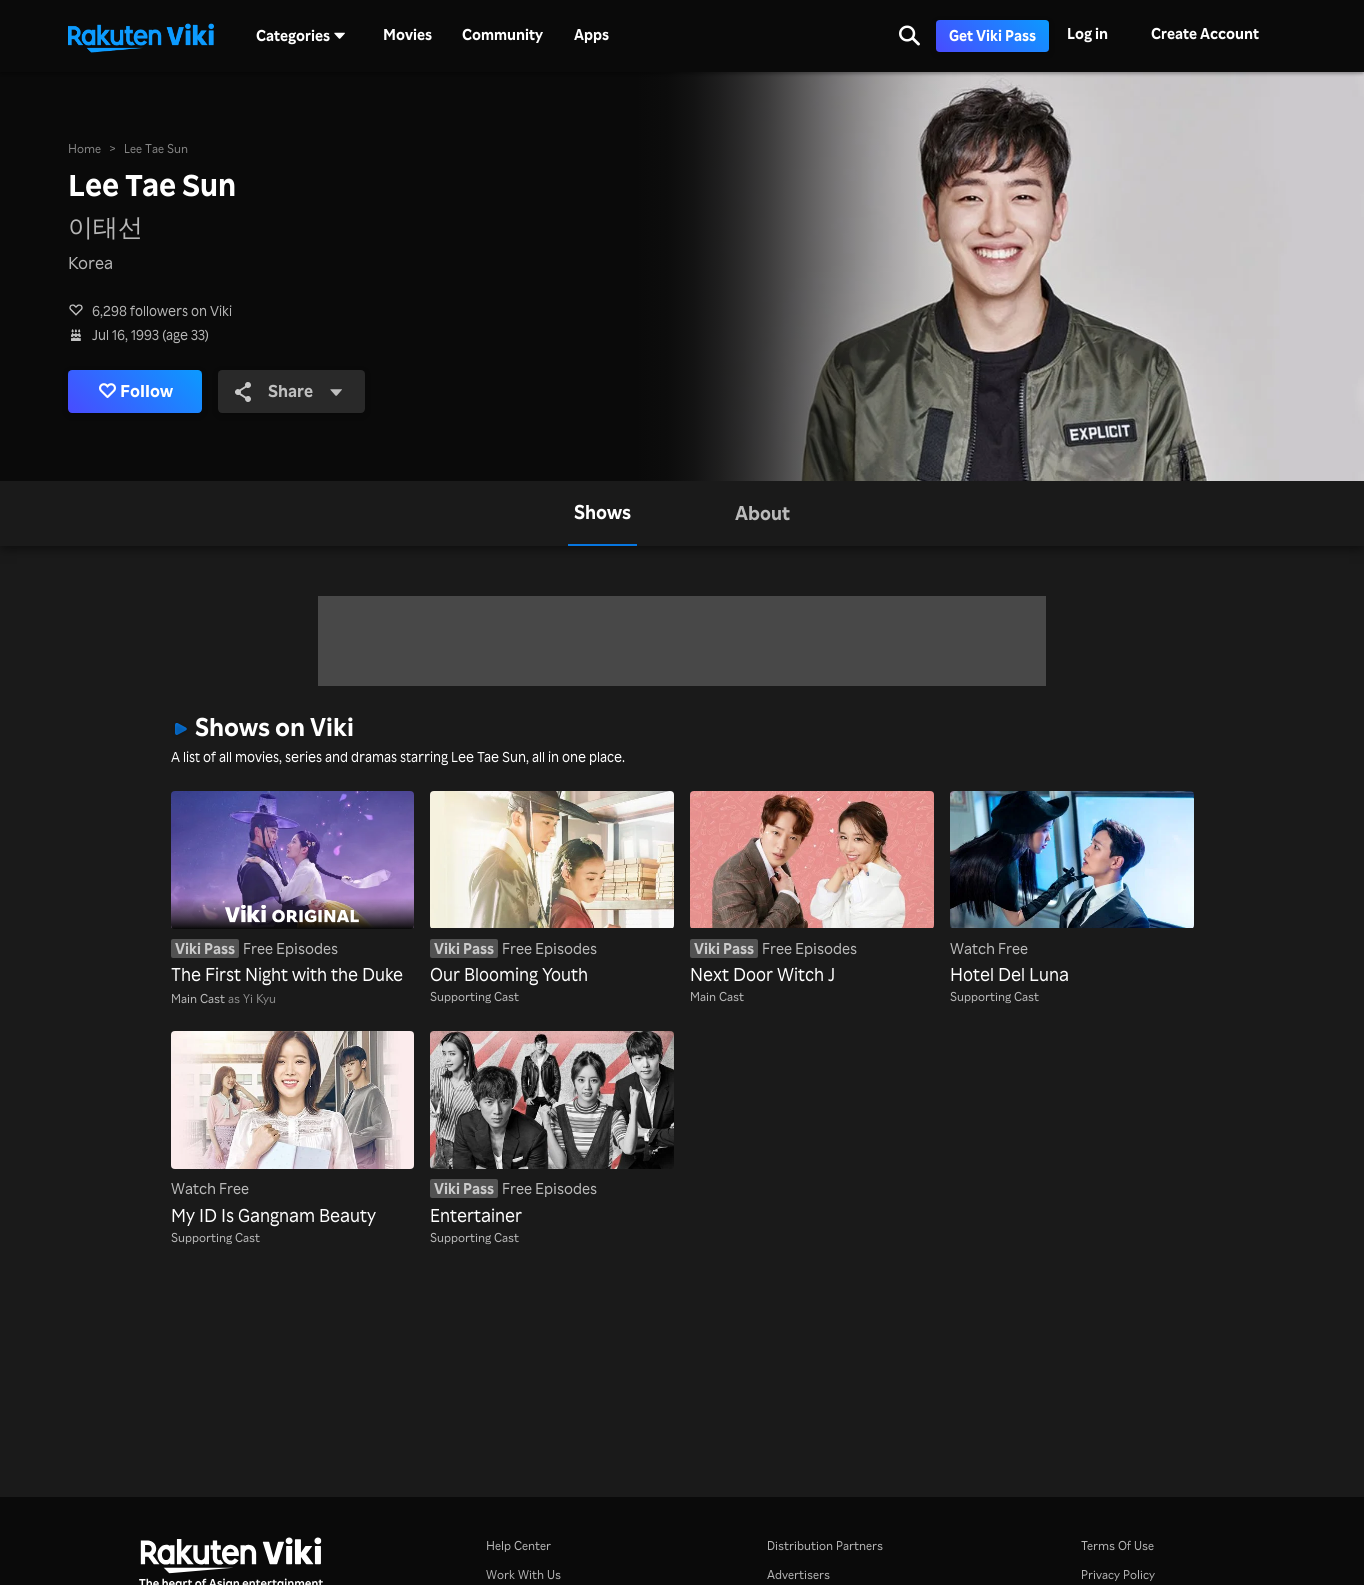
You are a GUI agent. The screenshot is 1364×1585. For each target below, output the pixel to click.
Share (289, 390)
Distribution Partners (825, 1545)
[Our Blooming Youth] (552, 889)
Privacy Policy (1118, 1574)
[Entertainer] (552, 1129)
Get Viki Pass (992, 35)
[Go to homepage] (141, 36)
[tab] (602, 513)
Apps (591, 35)
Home (84, 148)
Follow (136, 391)
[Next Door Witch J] (812, 889)
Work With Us (523, 1574)
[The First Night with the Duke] (293, 889)
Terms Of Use (1117, 1545)
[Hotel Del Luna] (1072, 889)
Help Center (518, 1545)
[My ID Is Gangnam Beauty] (293, 1129)
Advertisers (798, 1574)
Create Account (1205, 33)
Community (502, 35)
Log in (1087, 33)
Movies (407, 35)
